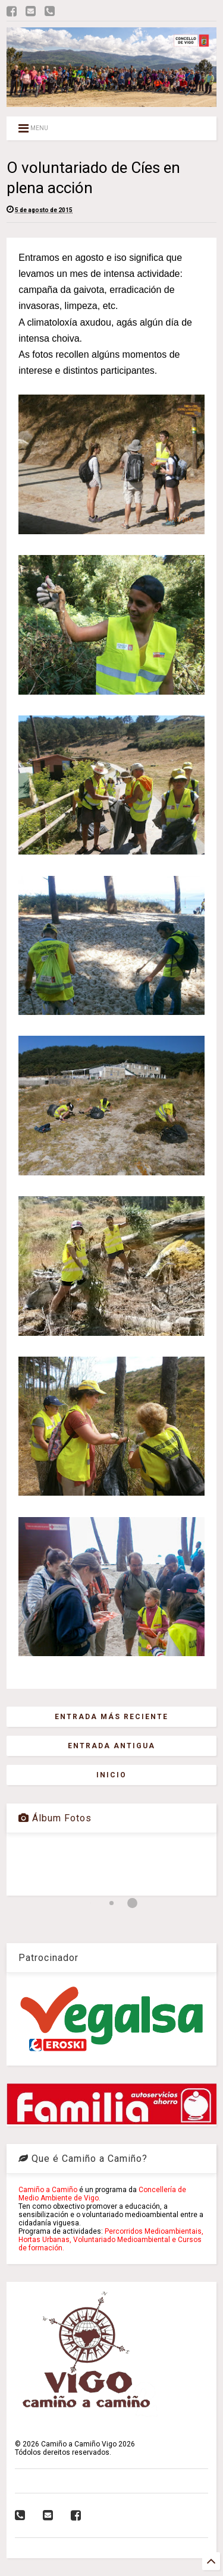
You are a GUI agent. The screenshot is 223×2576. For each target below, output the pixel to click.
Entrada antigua (111, 1746)
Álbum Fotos (55, 1818)
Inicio (111, 1775)
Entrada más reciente (111, 1717)
